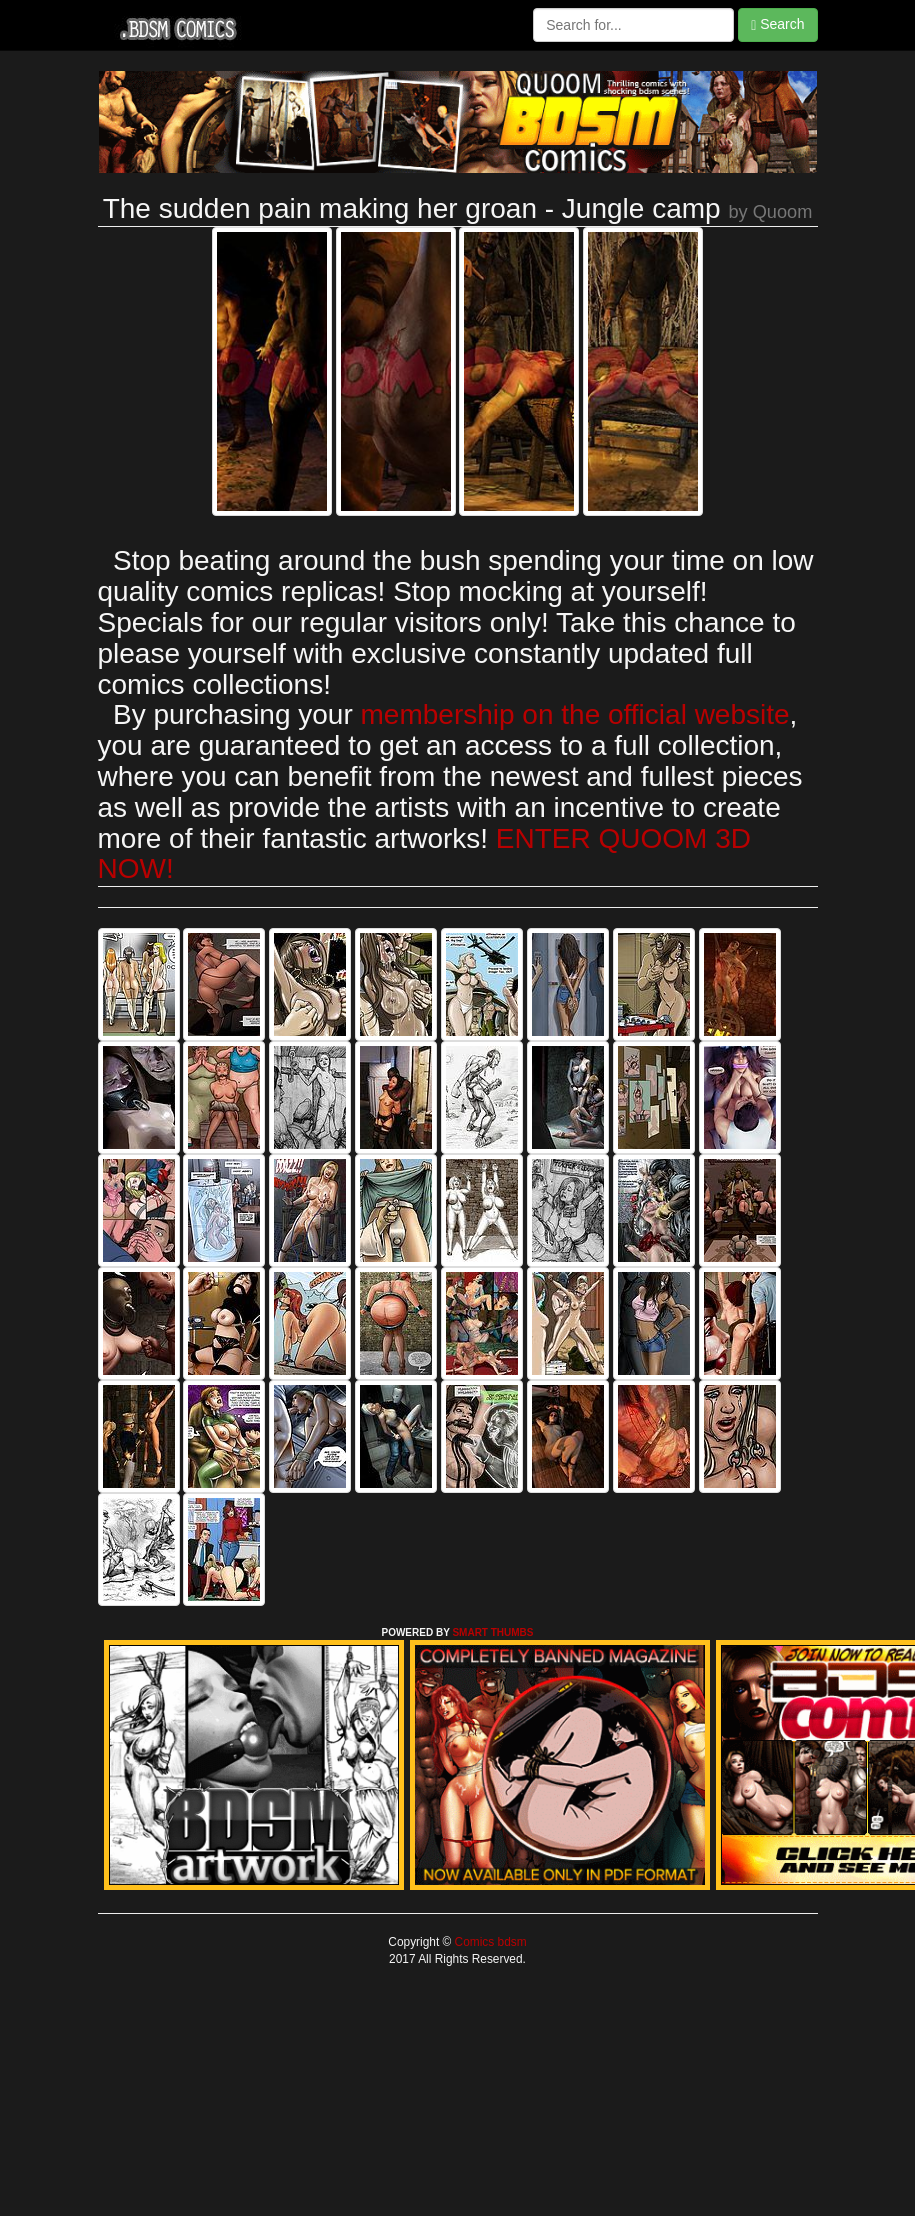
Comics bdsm (488, 1942)
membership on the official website (575, 714)
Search (777, 24)
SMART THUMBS (492, 1632)
